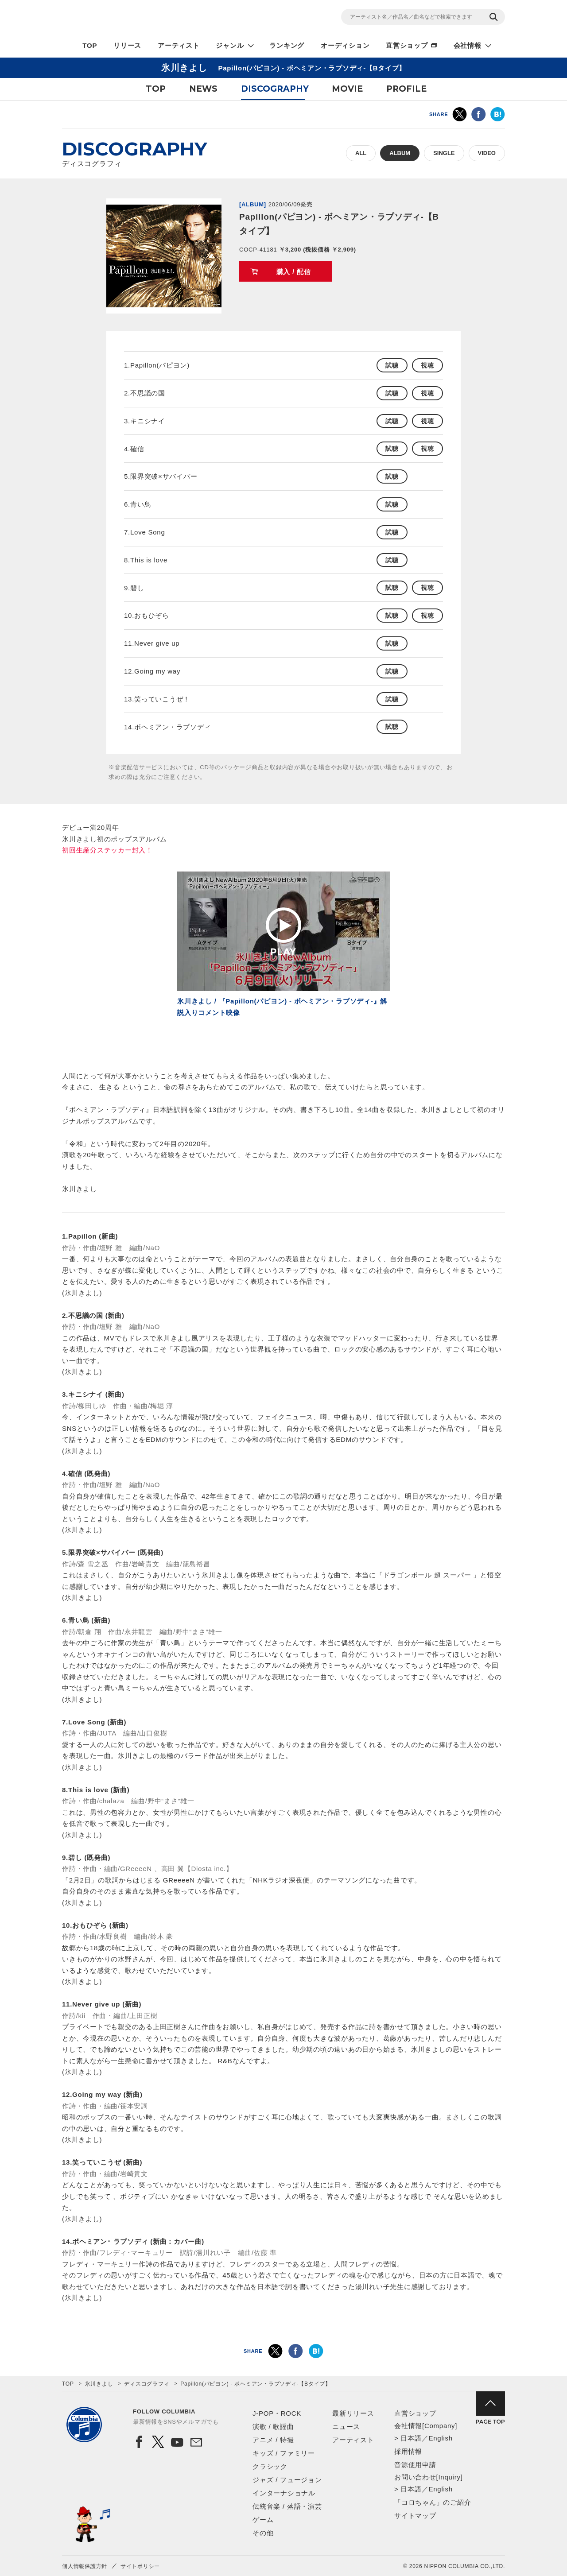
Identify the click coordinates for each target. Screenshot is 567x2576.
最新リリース (353, 2413)
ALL (360, 153)
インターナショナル (283, 2493)
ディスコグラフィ (146, 2384)
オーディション (345, 45)
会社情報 (468, 45)
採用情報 (408, 2451)
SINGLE (443, 153)
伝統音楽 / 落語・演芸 (287, 2506)
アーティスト (179, 45)
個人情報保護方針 (84, 2566)
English (440, 2438)
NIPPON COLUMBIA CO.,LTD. (141, 18)
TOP (89, 45)
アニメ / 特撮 (273, 2440)
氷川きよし (99, 2384)
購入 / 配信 (293, 271)
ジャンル (230, 45)
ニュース (346, 2426)
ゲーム (262, 2519)
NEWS (203, 89)
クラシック (269, 2466)
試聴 (392, 365)
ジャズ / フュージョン (287, 2479)
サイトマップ (415, 2515)
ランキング (286, 45)
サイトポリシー (140, 2566)
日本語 (410, 2438)
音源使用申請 (415, 2464)
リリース (127, 45)
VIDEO (487, 153)
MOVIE (347, 89)
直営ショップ (407, 45)
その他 (262, 2533)
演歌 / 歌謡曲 (273, 2426)
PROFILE (406, 89)
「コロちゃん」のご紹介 (432, 2502)
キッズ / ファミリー (283, 2453)
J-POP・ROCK (276, 2413)
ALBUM (399, 153)
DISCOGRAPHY (275, 89)
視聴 (427, 365)
